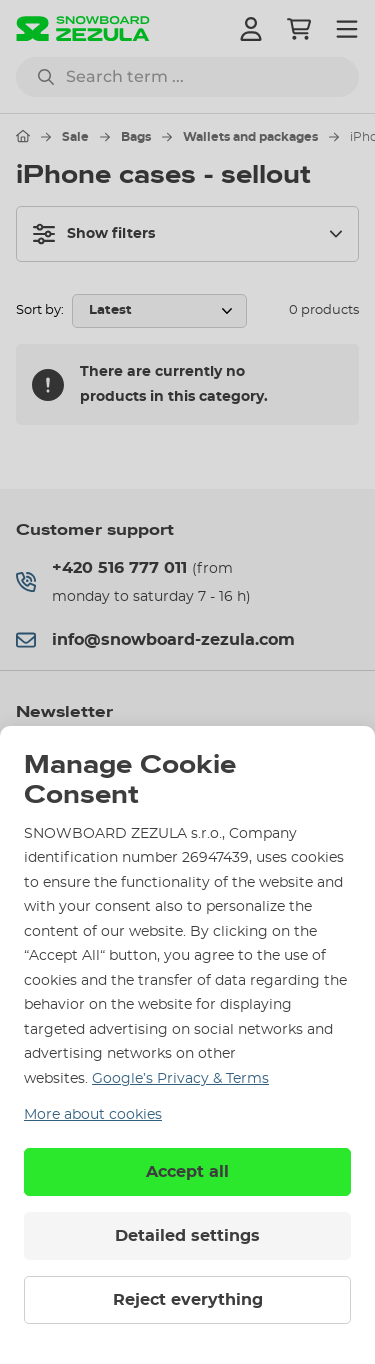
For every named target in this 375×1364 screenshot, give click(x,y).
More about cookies (93, 1115)
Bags (136, 137)
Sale (75, 137)
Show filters (94, 234)
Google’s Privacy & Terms (180, 1079)
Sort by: (40, 310)
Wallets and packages (250, 137)
